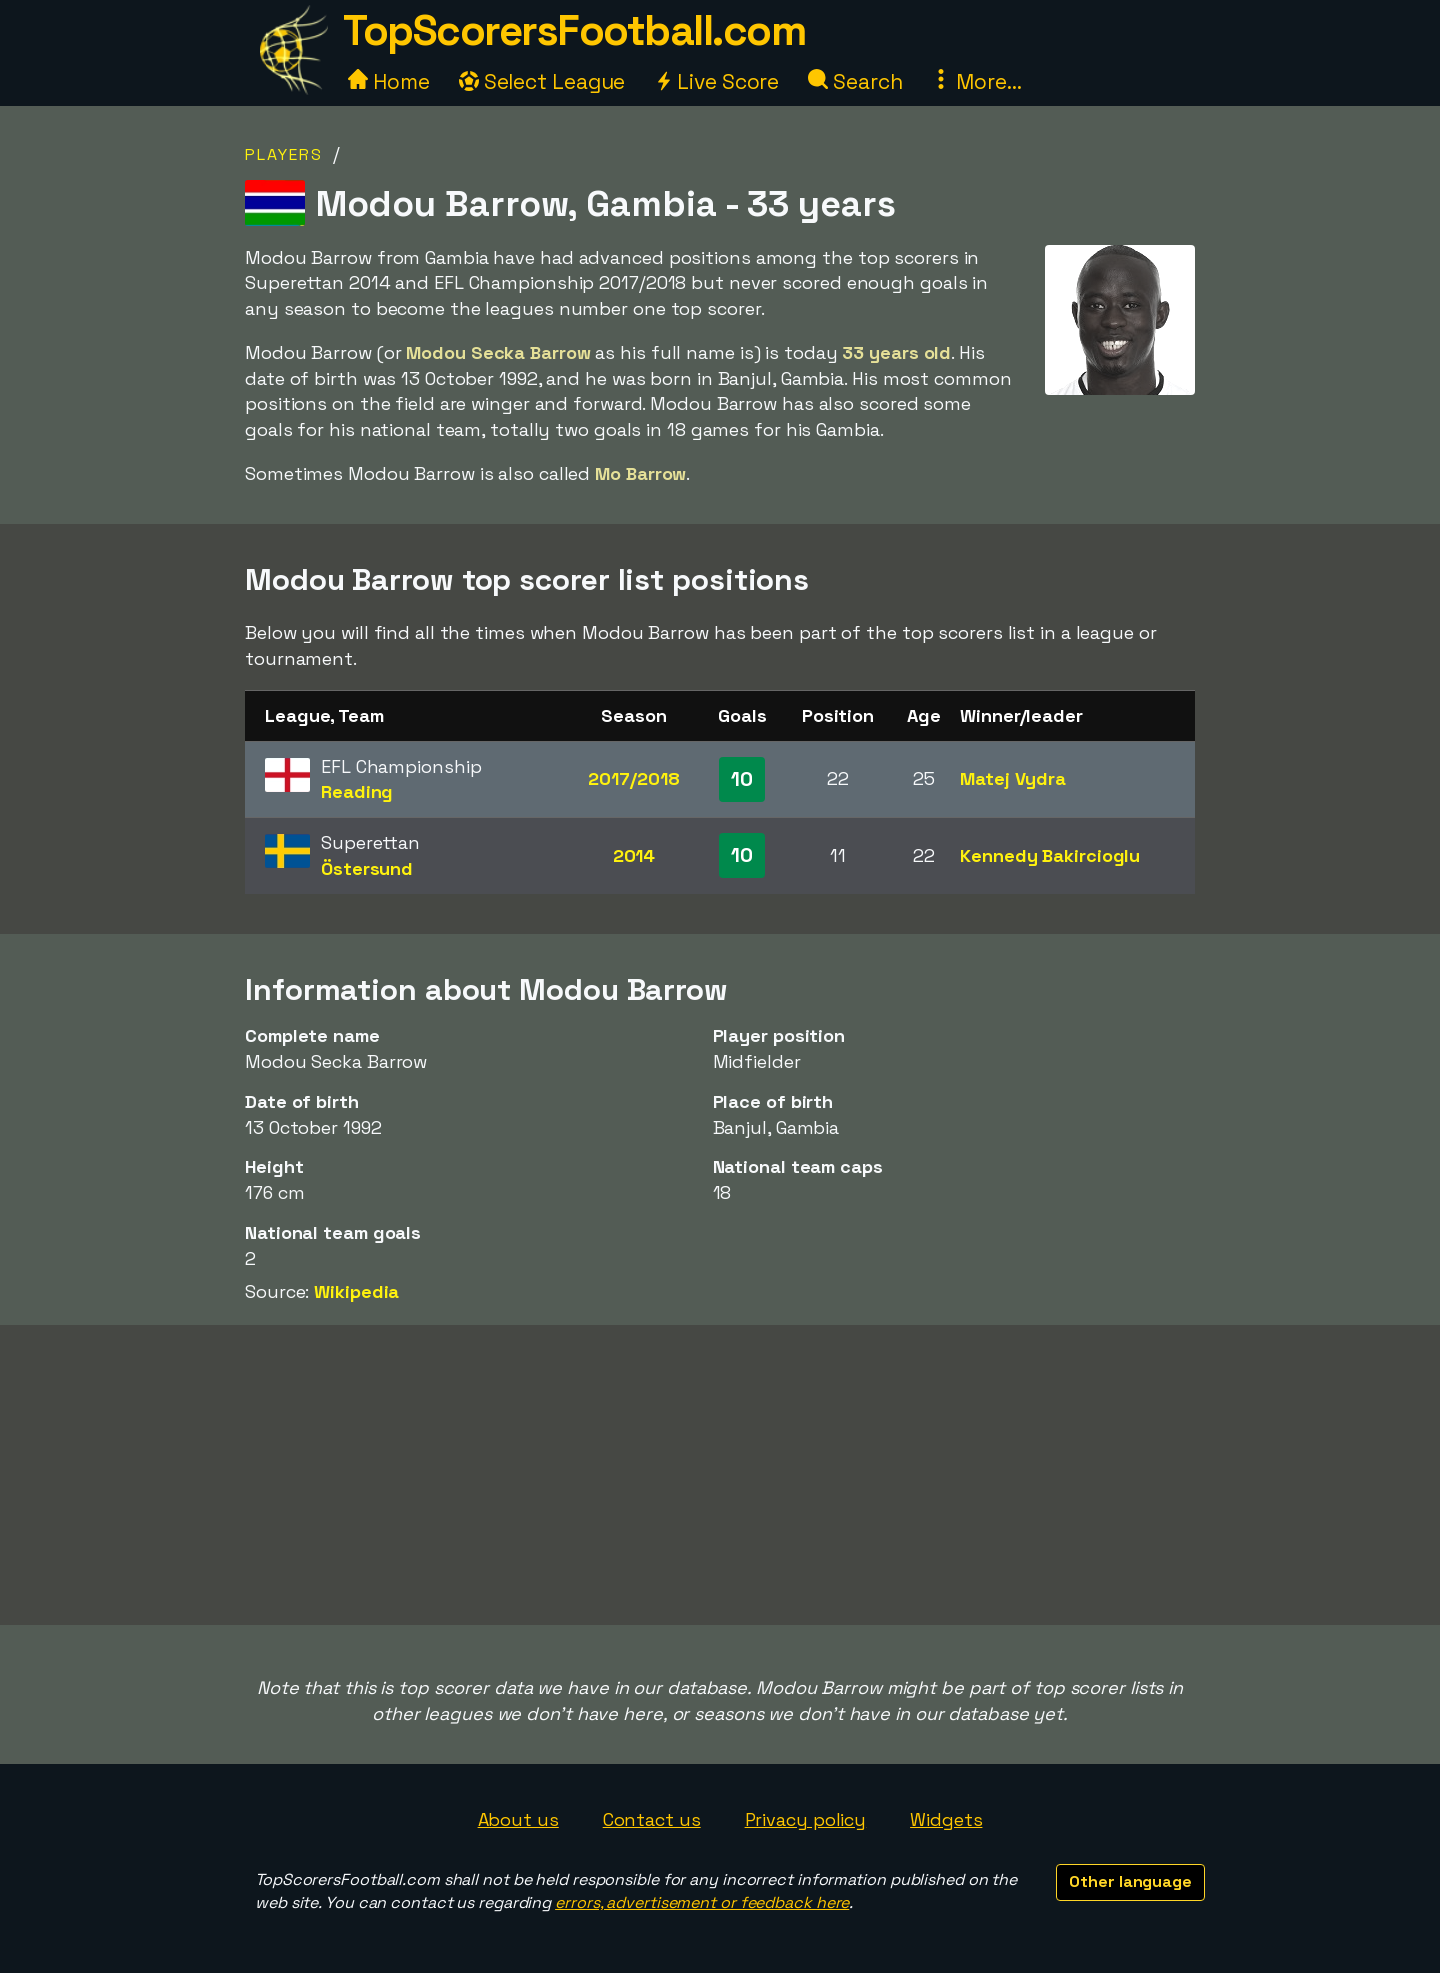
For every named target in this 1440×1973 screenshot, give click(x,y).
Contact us (652, 1819)
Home (389, 81)
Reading (357, 791)
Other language (1130, 1881)
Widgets (946, 1819)
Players (284, 154)
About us (518, 1819)
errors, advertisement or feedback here (702, 1902)
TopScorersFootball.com (574, 30)
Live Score (716, 81)
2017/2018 (633, 778)
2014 (634, 855)
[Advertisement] (720, 1475)
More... (976, 81)
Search (855, 81)
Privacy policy (806, 1819)
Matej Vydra (1013, 778)
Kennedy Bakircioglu (1050, 855)
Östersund (367, 868)
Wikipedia (356, 1291)
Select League (542, 81)
